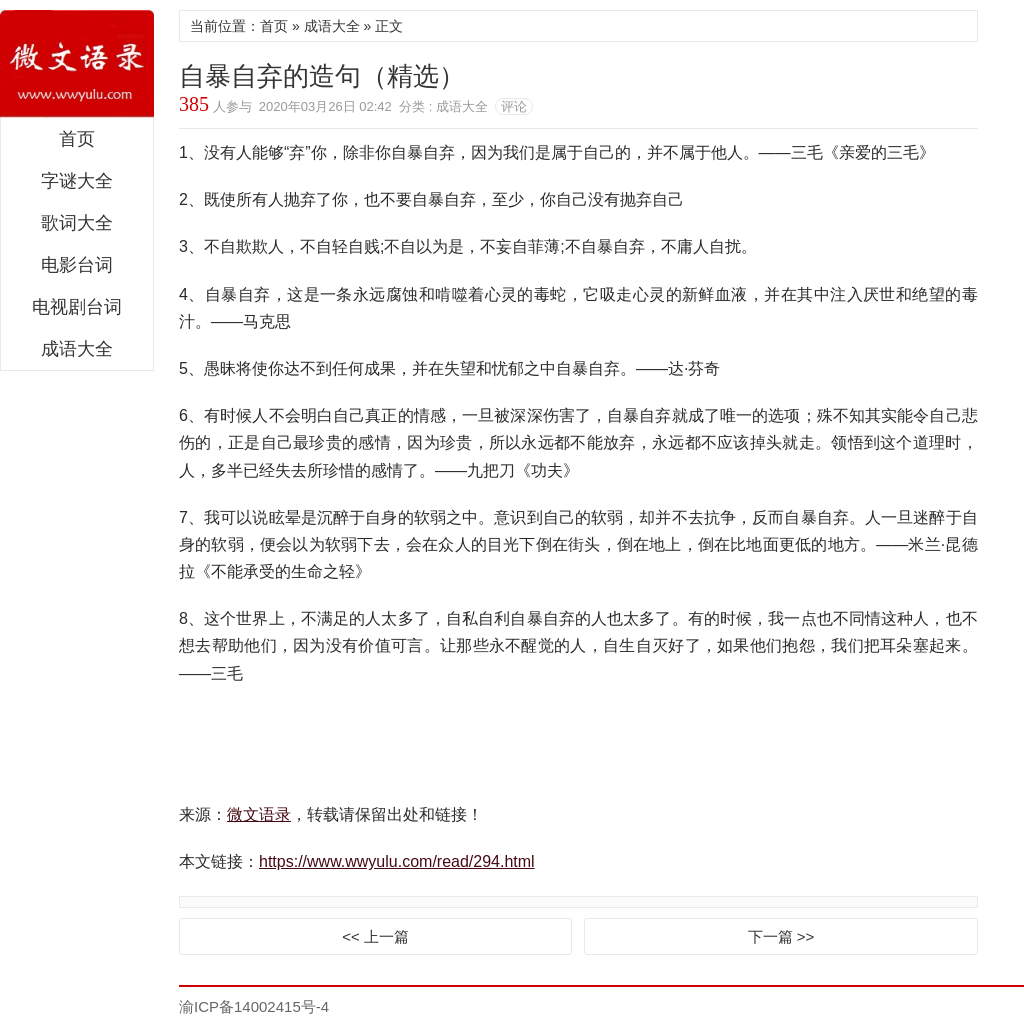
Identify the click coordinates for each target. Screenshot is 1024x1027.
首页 (77, 139)
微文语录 (77, 64)
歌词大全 (77, 223)
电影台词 (77, 265)
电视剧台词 (77, 307)
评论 (514, 106)
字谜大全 (77, 181)
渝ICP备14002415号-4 (254, 1006)
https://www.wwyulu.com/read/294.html (397, 861)
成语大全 (77, 349)
